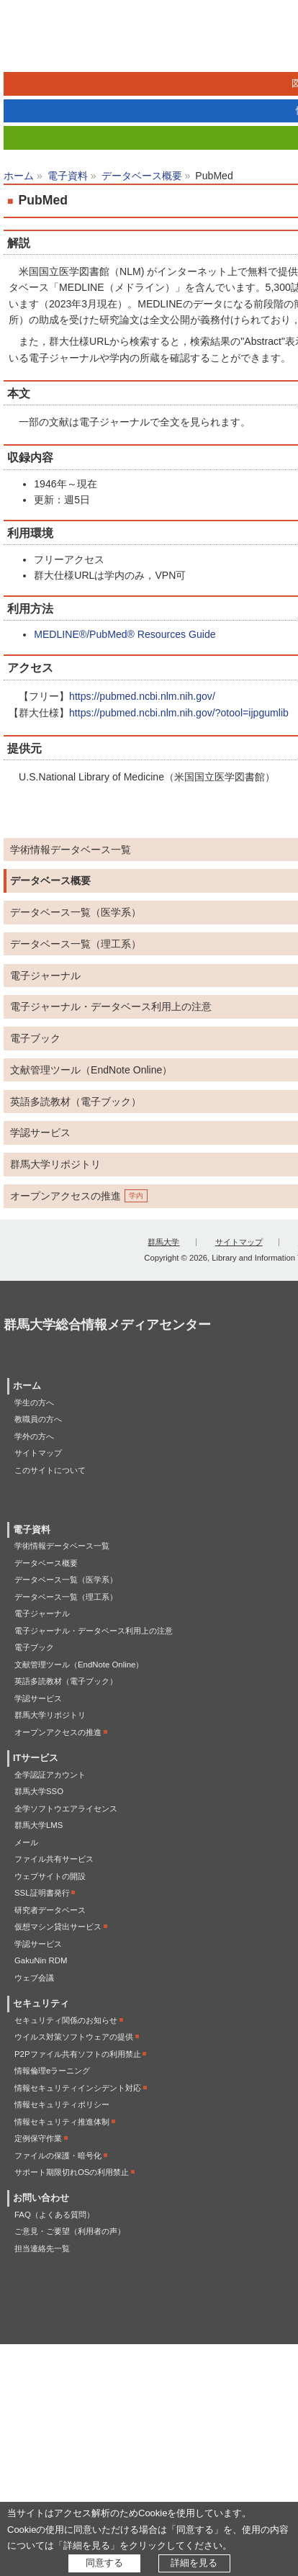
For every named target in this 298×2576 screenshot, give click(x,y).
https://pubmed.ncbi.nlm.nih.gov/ (142, 696)
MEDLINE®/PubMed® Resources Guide (124, 634)
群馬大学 (163, 1242)
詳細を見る (194, 2562)
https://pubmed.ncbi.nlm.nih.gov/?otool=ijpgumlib (179, 713)
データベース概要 (141, 175)
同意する (104, 2562)
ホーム (19, 175)
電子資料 (68, 175)
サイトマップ (239, 1242)
